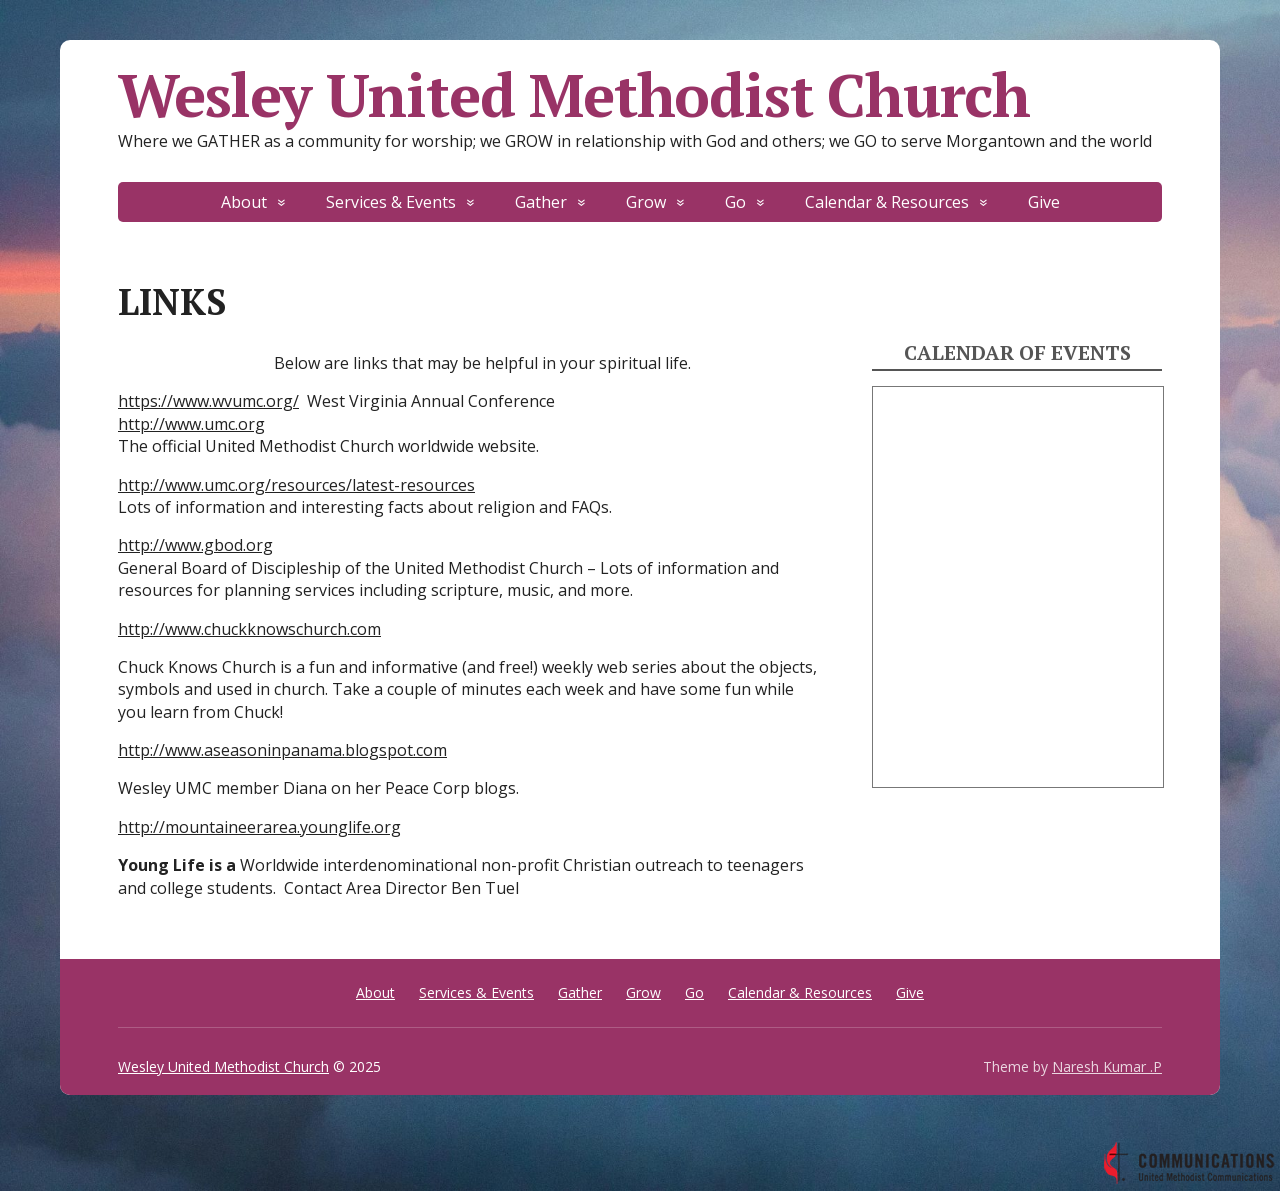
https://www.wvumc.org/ (208, 401)
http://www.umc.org (191, 424)
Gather (541, 202)
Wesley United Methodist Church (574, 95)
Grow (646, 202)
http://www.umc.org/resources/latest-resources (296, 485)
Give (1044, 202)
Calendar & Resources (887, 202)
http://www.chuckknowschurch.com (249, 629)
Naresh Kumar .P (1107, 1066)
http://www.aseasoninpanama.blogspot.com (282, 750)
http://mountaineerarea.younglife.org (259, 827)
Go (735, 202)
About (244, 202)
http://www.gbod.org (195, 545)
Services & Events (391, 202)
